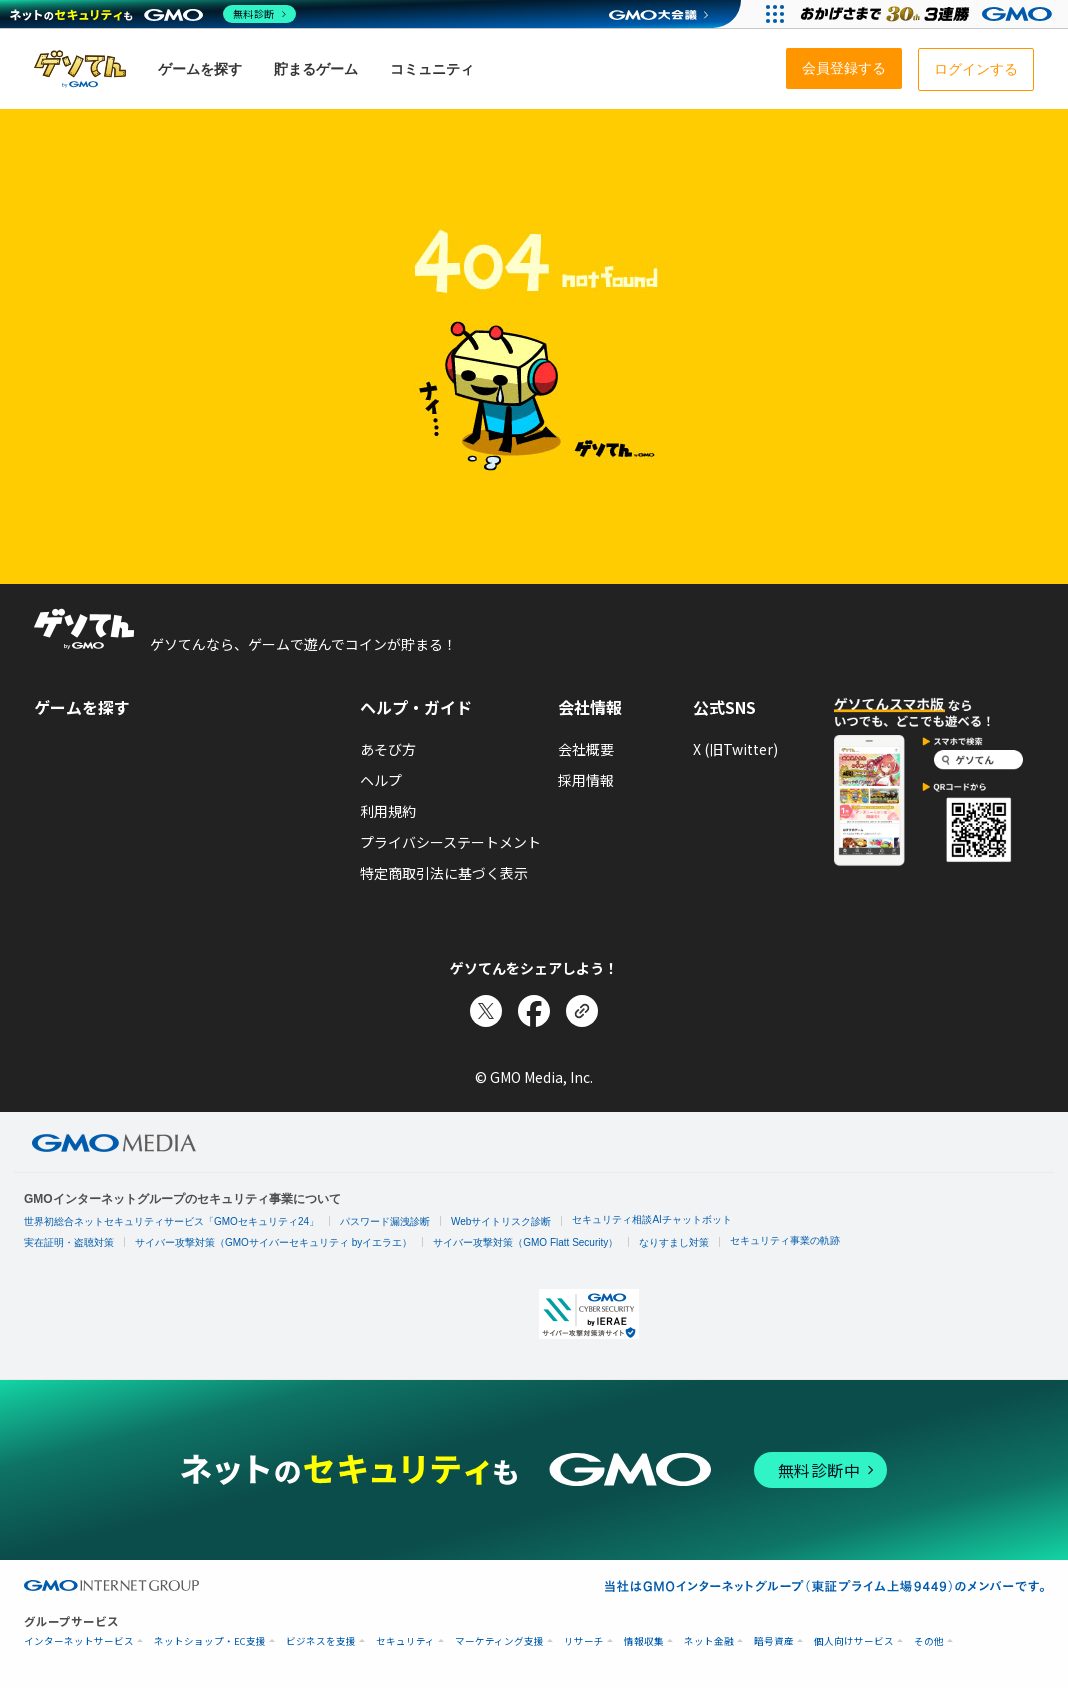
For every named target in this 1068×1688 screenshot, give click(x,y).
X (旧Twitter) (735, 749)
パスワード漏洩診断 (385, 1221)
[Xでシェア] (486, 1011)
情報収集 (644, 1641)
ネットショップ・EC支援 (210, 1641)
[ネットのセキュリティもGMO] (153, 14)
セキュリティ (405, 1641)
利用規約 (388, 811)
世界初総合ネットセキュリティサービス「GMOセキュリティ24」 (171, 1221)
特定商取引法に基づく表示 (444, 873)
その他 (929, 1641)
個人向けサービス (854, 1641)
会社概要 (586, 749)
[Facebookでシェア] (534, 1011)
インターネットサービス (79, 1641)
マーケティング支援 (499, 1641)
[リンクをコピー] (582, 1011)
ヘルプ (381, 780)
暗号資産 (774, 1641)
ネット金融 (709, 1641)
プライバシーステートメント (450, 842)
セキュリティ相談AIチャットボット (651, 1219)
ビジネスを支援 (321, 1641)
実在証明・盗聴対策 (69, 1242)
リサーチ (584, 1641)
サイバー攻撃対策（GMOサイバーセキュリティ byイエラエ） (273, 1242)
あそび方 (388, 749)
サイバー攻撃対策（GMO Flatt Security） (525, 1242)
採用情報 (586, 780)
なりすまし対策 (674, 1242)
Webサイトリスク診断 (501, 1221)
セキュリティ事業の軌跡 (785, 1240)
